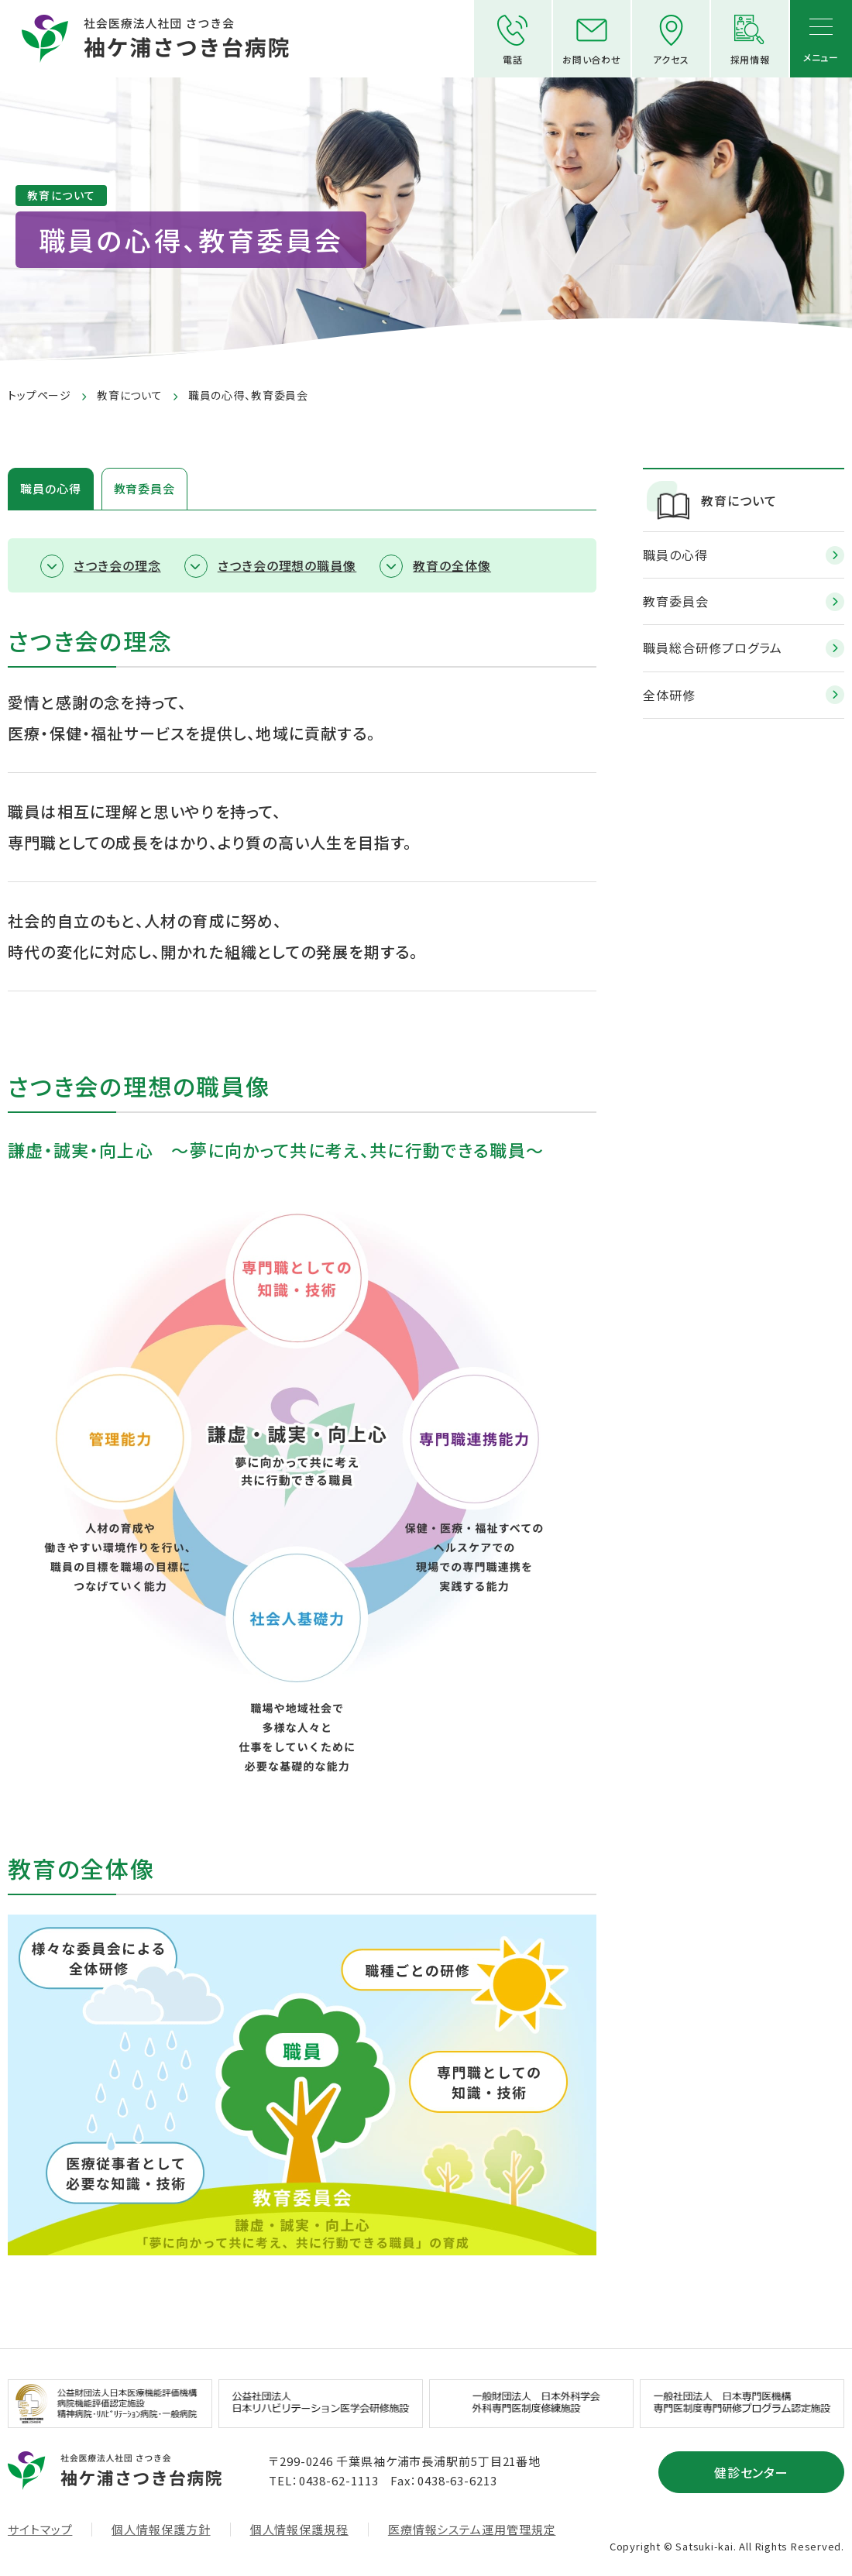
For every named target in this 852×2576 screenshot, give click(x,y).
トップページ (39, 395)
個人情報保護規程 (299, 2530)
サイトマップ (40, 2530)
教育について (130, 395)
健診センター (751, 2472)
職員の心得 (675, 554)
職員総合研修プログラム (712, 647)
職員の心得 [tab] (50, 488)
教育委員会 (676, 601)
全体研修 (669, 694)
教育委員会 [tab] (145, 488)
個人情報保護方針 (161, 2530)
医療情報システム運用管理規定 (472, 2530)
